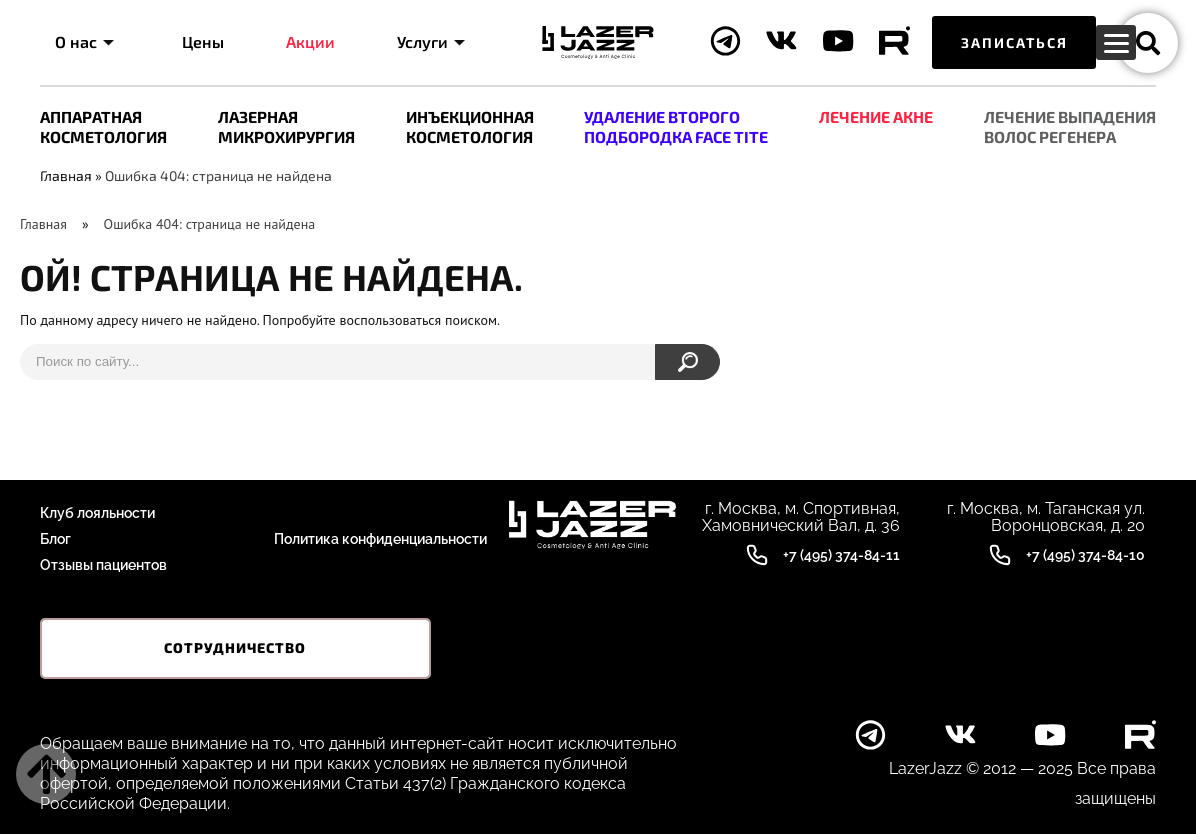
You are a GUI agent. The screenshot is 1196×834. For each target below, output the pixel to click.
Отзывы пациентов (103, 565)
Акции (310, 41)
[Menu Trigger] (1116, 42)
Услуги (431, 41)
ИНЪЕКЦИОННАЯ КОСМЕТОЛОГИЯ (470, 126)
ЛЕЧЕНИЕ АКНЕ (876, 116)
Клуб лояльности (97, 513)
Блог (55, 539)
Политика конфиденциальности (380, 539)
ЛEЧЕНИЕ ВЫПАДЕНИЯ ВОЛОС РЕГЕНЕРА (1070, 126)
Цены (203, 41)
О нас (84, 41)
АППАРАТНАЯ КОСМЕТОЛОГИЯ (103, 126)
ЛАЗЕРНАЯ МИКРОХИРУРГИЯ (286, 126)
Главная (66, 175)
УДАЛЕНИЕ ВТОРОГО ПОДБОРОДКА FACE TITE (676, 126)
